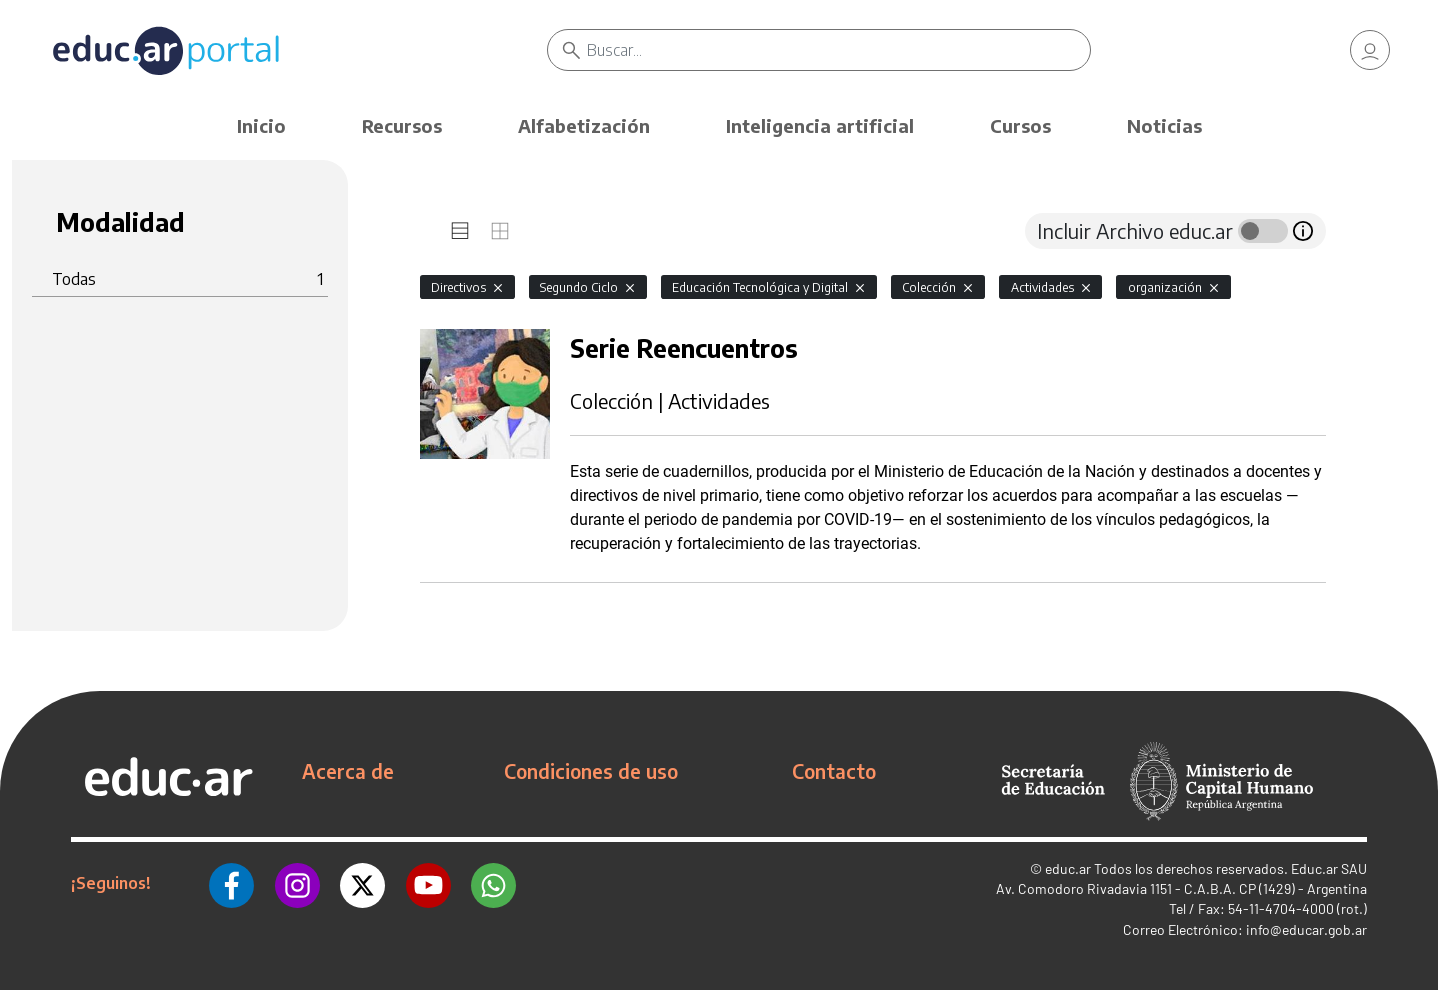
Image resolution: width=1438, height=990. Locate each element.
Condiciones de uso (591, 771)
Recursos (402, 125)
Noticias (1164, 125)
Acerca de (348, 771)
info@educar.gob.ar (1306, 929)
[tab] (460, 231)
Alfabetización (584, 125)
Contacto (834, 771)
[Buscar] (838, 50)
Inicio (261, 125)
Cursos (1020, 125)
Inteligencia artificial (820, 125)
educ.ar (1068, 868)
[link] (1370, 50)
